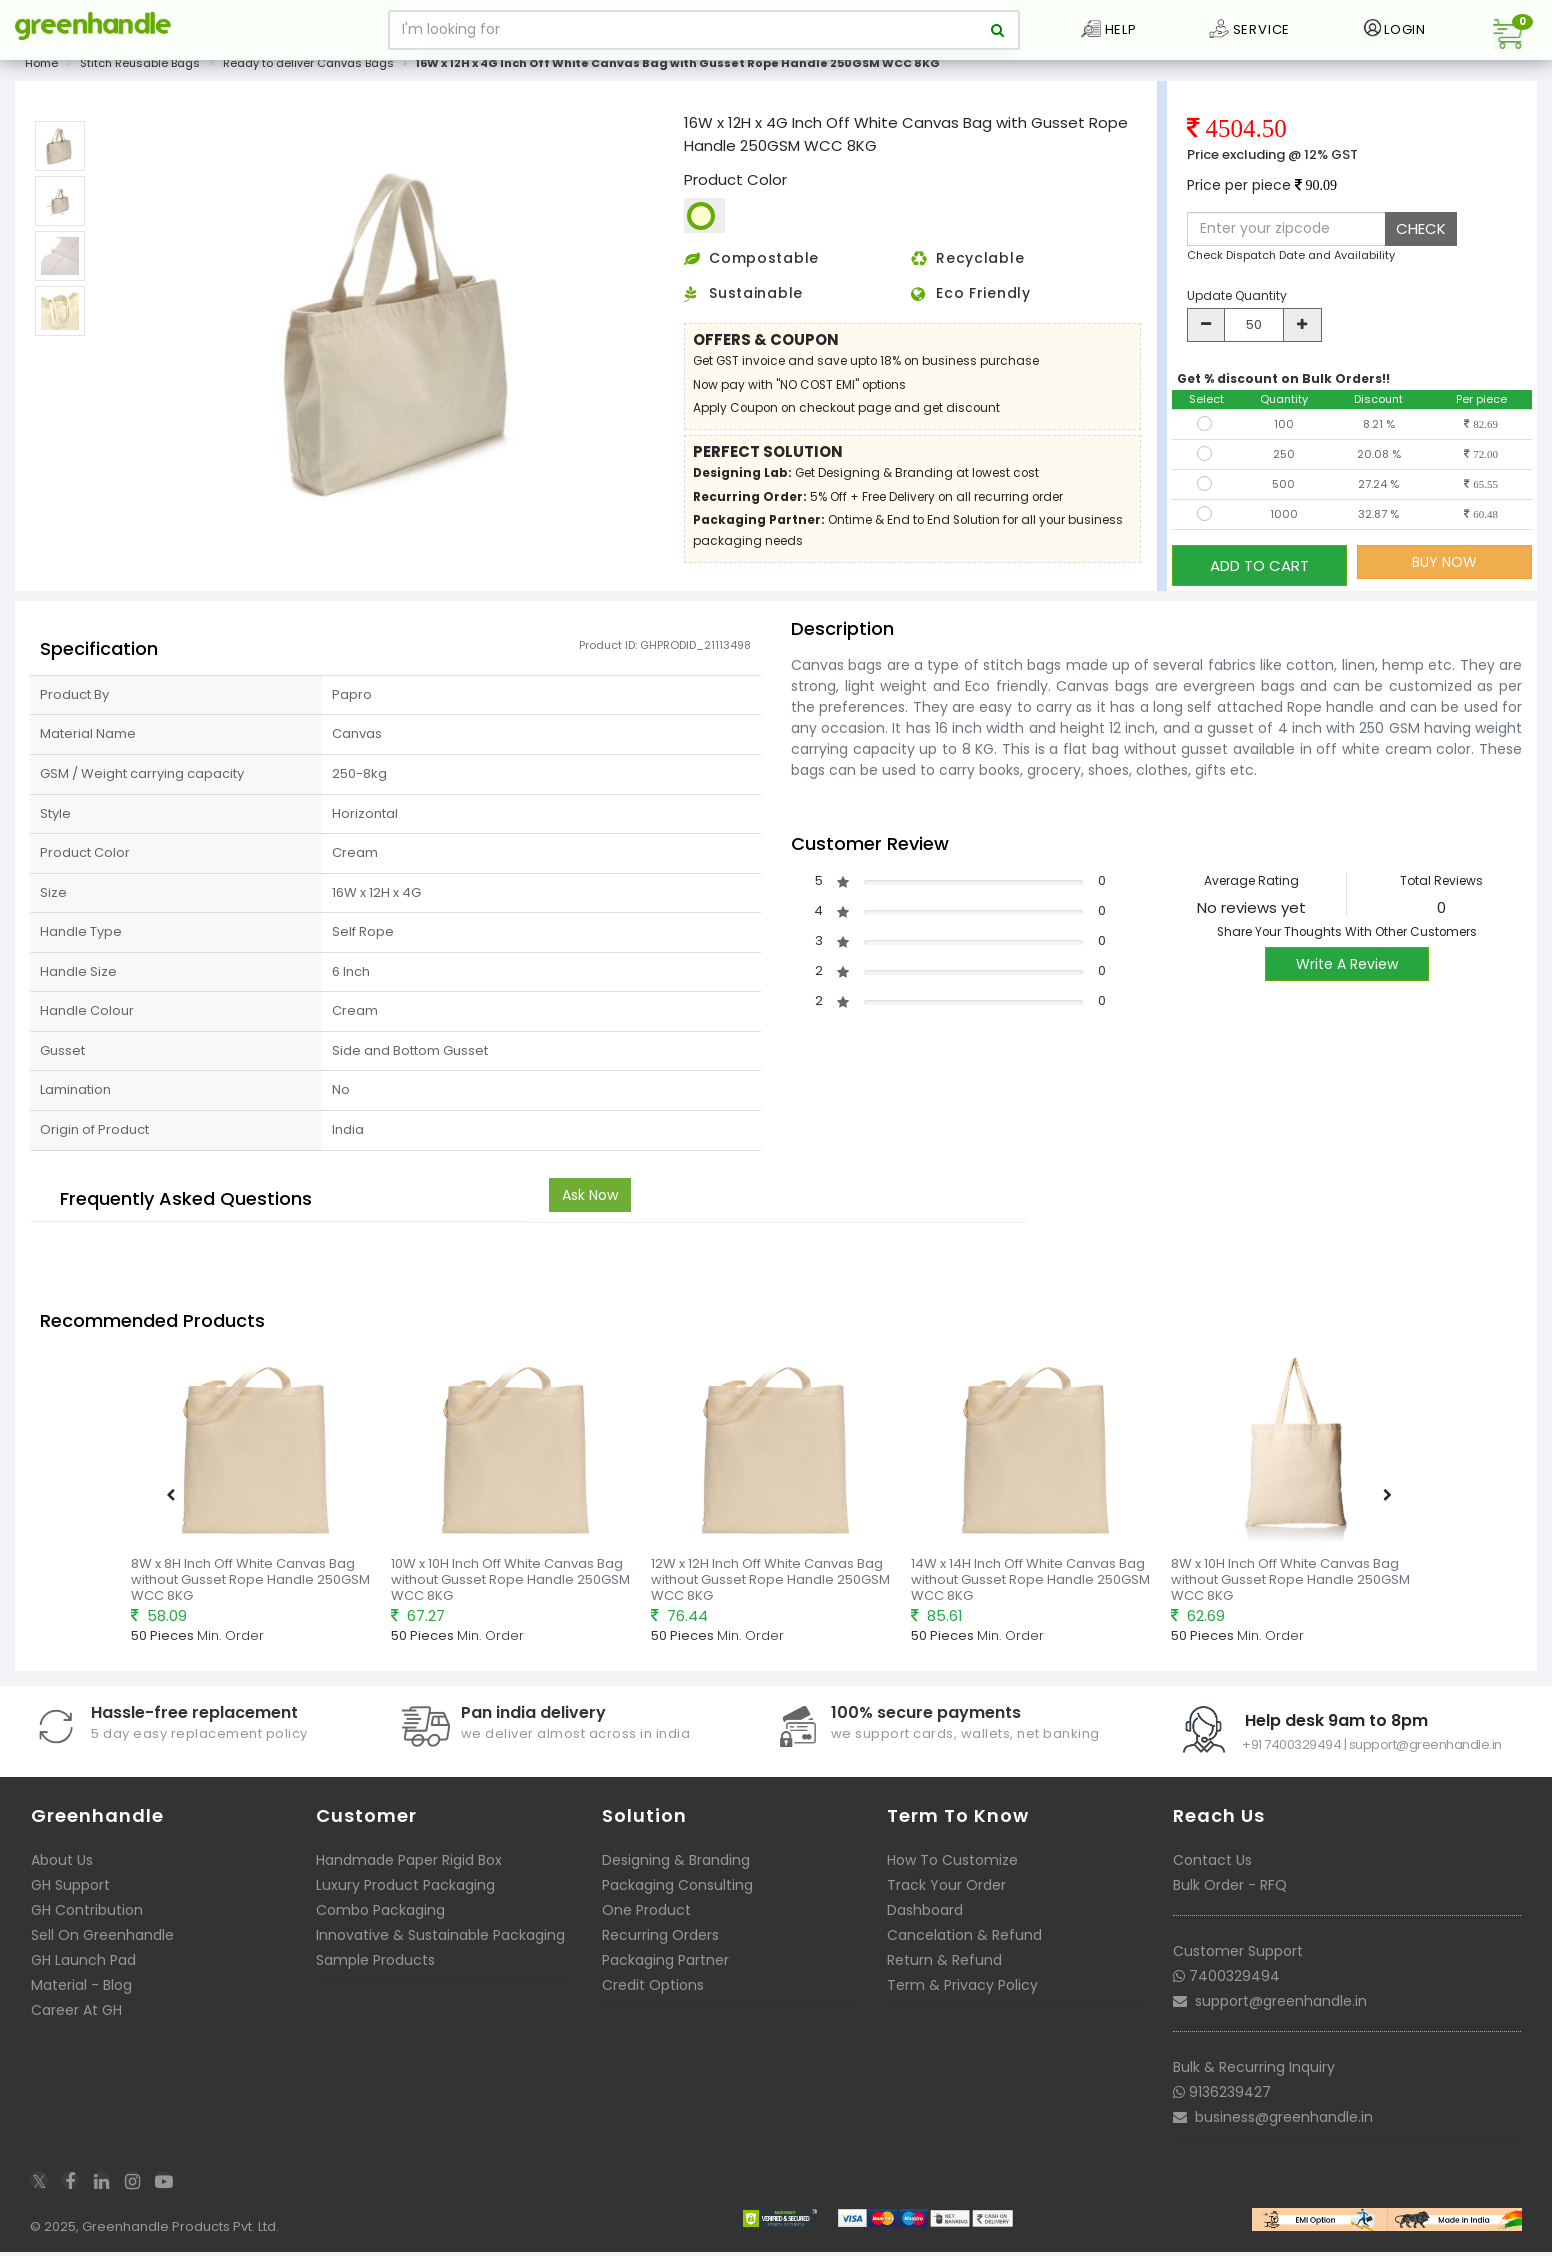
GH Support (70, 1890)
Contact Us (1212, 1865)
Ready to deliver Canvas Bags (308, 74)
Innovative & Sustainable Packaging (440, 1940)
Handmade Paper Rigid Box (409, 1865)
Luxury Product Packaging (405, 1890)
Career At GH (76, 2015)
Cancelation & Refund (964, 1940)
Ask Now (590, 1199)
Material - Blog (81, 1990)
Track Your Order (946, 1890)
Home (41, 74)
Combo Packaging (380, 1915)
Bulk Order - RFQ (1230, 1890)
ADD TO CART (1259, 572)
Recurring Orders (660, 1940)
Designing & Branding (676, 1865)
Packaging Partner (665, 1965)
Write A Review (1347, 968)
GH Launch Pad (83, 1965)
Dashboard (925, 1915)
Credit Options (653, 1990)
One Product (646, 1915)
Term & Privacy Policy (962, 1990)
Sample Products (375, 1965)
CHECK (1421, 239)
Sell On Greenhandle (102, 1940)
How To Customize (952, 1865)
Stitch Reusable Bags (140, 74)
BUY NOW (1444, 573)
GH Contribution (87, 1915)
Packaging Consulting (677, 1890)
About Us (62, 1865)
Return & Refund (944, 1965)
